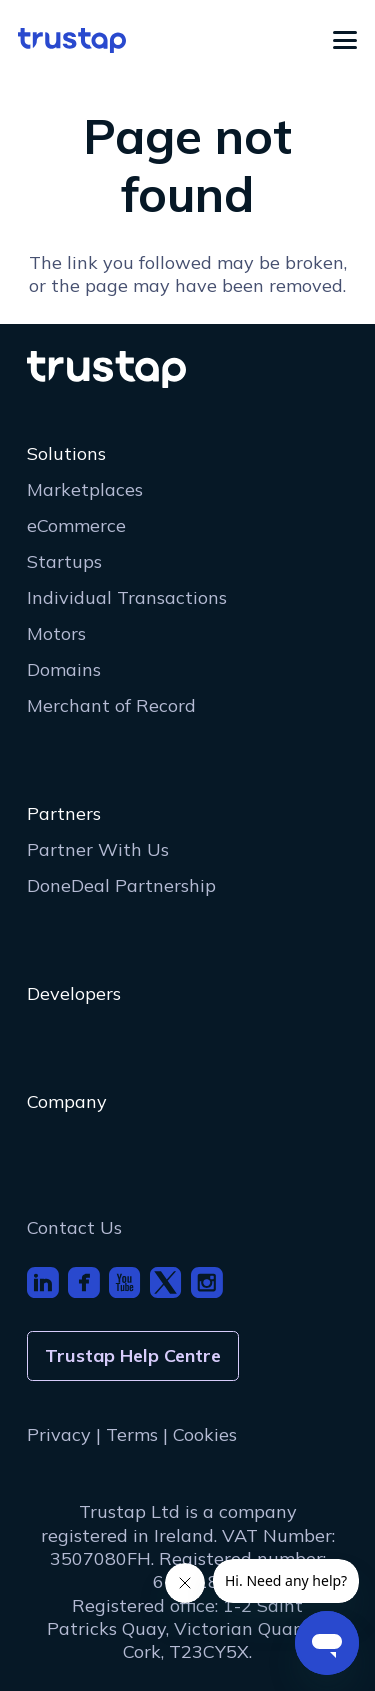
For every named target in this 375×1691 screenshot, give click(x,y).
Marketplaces (85, 489)
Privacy (59, 1434)
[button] (345, 40)
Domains (64, 669)
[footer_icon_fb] (84, 1283)
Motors (56, 633)
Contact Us (74, 1227)
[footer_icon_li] (43, 1283)
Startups (64, 561)
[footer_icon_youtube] (125, 1283)
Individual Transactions (127, 597)
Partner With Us (98, 849)
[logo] (72, 40)
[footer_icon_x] (166, 1283)
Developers (74, 993)
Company (67, 1101)
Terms (132, 1434)
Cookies (205, 1434)
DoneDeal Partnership (121, 885)
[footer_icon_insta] (207, 1283)
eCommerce (76, 525)
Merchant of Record (111, 705)
